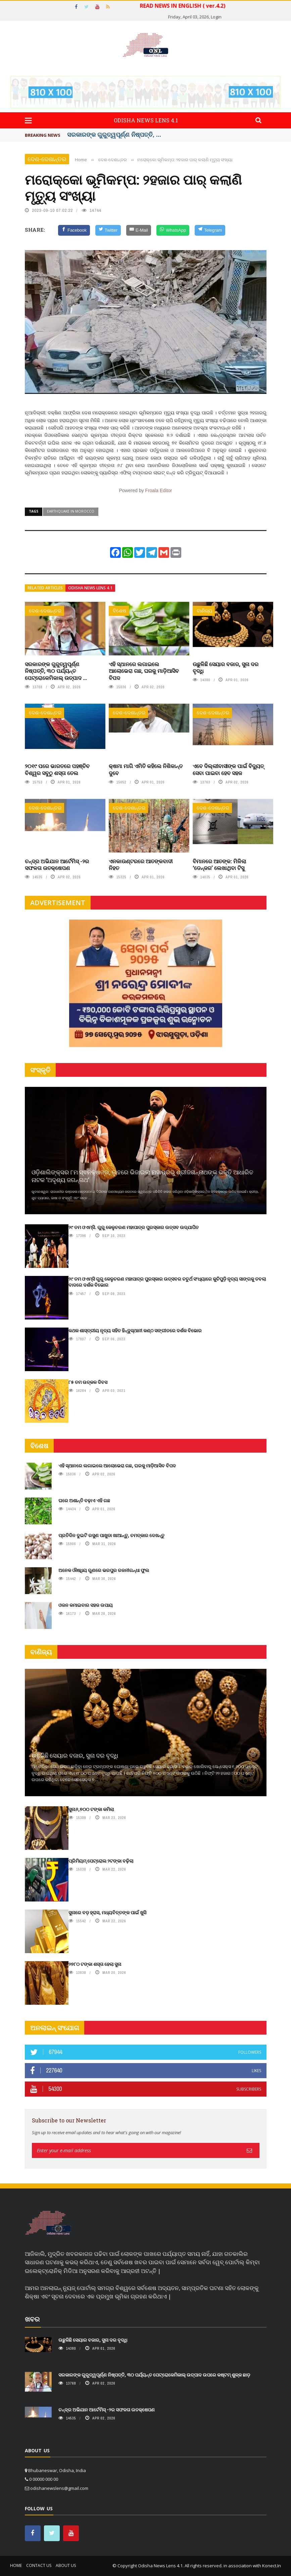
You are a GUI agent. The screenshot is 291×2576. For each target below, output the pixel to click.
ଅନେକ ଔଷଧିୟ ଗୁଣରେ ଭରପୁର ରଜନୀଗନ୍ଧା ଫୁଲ (103, 1570)
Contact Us (38, 2565)
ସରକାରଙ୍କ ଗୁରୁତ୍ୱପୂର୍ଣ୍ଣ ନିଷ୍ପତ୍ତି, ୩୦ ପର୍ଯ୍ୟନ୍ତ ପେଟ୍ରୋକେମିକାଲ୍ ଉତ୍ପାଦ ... (56, 671)
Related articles (45, 588)
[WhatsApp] (172, 230)
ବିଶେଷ (119, 610)
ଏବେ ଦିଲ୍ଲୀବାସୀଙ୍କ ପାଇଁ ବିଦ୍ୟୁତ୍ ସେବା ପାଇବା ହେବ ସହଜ (228, 769)
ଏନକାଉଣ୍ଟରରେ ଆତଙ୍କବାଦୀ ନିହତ (141, 865)
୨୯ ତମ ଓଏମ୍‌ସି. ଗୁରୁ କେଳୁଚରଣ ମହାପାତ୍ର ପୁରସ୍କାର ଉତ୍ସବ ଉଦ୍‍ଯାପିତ (133, 1227)
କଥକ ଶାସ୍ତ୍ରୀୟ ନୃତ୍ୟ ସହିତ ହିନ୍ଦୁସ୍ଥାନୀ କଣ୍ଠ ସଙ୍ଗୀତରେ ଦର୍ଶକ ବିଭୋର (135, 1330)
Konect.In (271, 2566)
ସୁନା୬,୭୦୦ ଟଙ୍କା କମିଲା (91, 1809)
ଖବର (32, 2319)
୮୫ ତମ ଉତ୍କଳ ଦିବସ (87, 1382)
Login (216, 17)
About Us (66, 2565)
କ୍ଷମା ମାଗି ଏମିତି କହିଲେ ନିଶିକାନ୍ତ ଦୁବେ (146, 769)
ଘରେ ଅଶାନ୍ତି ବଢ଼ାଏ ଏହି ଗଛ (84, 1500)
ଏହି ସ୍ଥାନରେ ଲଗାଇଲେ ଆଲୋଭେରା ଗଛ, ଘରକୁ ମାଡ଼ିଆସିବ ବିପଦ (144, 671)
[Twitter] (108, 230)
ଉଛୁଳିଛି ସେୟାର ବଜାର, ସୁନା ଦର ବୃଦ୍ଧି (225, 667)
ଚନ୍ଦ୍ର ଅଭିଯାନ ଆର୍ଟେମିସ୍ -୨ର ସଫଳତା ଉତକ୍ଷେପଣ (57, 865)
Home (16, 2565)
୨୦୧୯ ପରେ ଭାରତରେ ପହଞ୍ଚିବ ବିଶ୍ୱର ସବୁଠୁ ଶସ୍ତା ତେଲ (57, 769)
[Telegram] (210, 230)
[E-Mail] (138, 230)
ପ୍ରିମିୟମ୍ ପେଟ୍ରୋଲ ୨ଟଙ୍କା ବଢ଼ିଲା (100, 1861)
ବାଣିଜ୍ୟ (204, 610)
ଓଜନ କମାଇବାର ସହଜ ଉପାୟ (85, 1605)
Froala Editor (158, 490)
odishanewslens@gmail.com (59, 2488)
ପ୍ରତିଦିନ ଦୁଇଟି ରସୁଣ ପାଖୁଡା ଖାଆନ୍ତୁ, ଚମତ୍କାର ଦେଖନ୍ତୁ (111, 1535)
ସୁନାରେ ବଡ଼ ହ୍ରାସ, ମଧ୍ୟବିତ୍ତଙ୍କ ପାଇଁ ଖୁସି (107, 1912)
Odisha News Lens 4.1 (90, 588)
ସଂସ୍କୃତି (40, 1069)
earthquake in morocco (70, 511)
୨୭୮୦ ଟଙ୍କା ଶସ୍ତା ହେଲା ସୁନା (94, 1964)
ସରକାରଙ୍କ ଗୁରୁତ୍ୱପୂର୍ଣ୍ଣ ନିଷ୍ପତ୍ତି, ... (114, 134)
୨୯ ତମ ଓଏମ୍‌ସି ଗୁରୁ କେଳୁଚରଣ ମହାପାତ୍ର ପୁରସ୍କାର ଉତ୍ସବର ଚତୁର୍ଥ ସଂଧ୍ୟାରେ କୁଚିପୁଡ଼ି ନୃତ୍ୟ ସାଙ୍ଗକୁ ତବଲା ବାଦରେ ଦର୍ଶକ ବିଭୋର (167, 1282)
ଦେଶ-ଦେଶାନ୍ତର (47, 159)
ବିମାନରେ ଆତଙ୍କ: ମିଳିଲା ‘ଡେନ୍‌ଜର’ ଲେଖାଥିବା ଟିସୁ (219, 865)
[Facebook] (74, 230)
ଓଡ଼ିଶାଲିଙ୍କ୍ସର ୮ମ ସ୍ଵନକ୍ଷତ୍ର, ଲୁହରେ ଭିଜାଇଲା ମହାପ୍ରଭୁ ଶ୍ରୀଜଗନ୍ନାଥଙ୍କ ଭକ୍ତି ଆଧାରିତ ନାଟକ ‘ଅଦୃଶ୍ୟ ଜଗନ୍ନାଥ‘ (142, 1176)
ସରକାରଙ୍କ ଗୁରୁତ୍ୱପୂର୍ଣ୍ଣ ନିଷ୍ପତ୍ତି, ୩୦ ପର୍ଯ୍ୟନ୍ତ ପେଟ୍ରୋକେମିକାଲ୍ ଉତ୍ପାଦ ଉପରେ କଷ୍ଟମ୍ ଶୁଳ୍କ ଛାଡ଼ (154, 2375)
